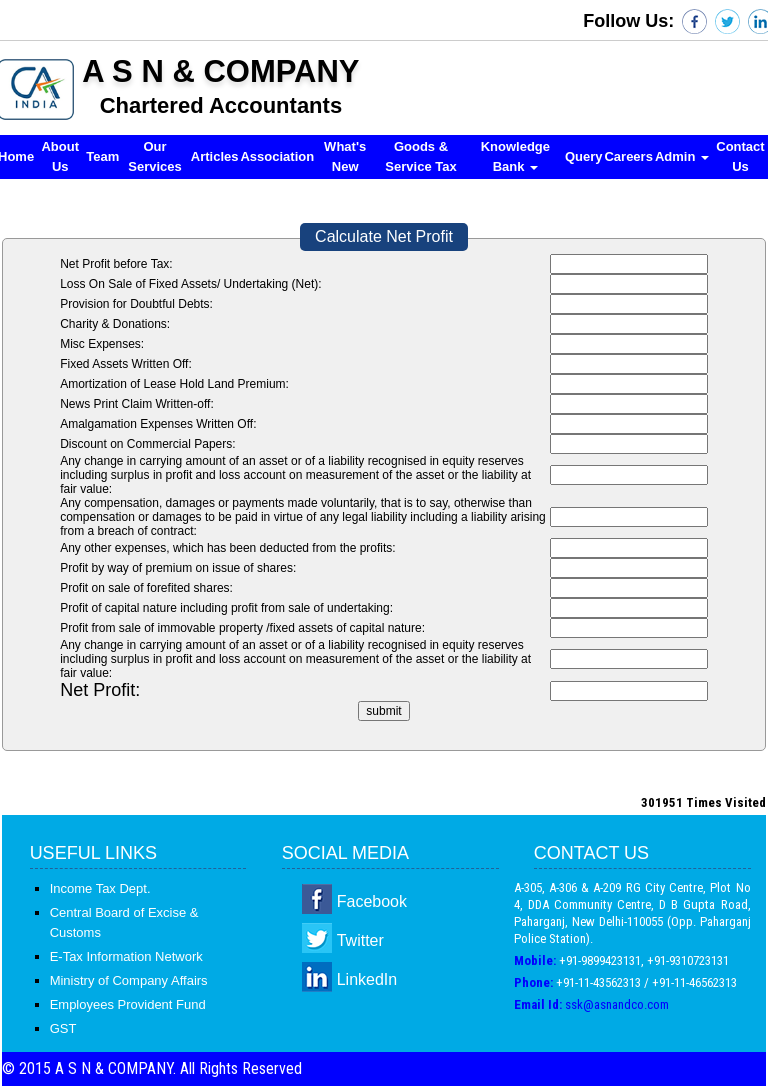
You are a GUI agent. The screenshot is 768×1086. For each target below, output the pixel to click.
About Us (60, 156)
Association (277, 156)
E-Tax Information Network (126, 956)
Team (102, 156)
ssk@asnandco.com (617, 1004)
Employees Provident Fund (128, 1004)
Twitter (360, 940)
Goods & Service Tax (420, 156)
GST (63, 1028)
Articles (215, 156)
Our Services (155, 156)
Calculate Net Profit (384, 236)
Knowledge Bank (515, 156)
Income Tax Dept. (100, 888)
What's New (345, 156)
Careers (628, 156)
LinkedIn (367, 979)
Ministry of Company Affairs (129, 980)
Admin (682, 156)
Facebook (372, 901)
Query (584, 156)
